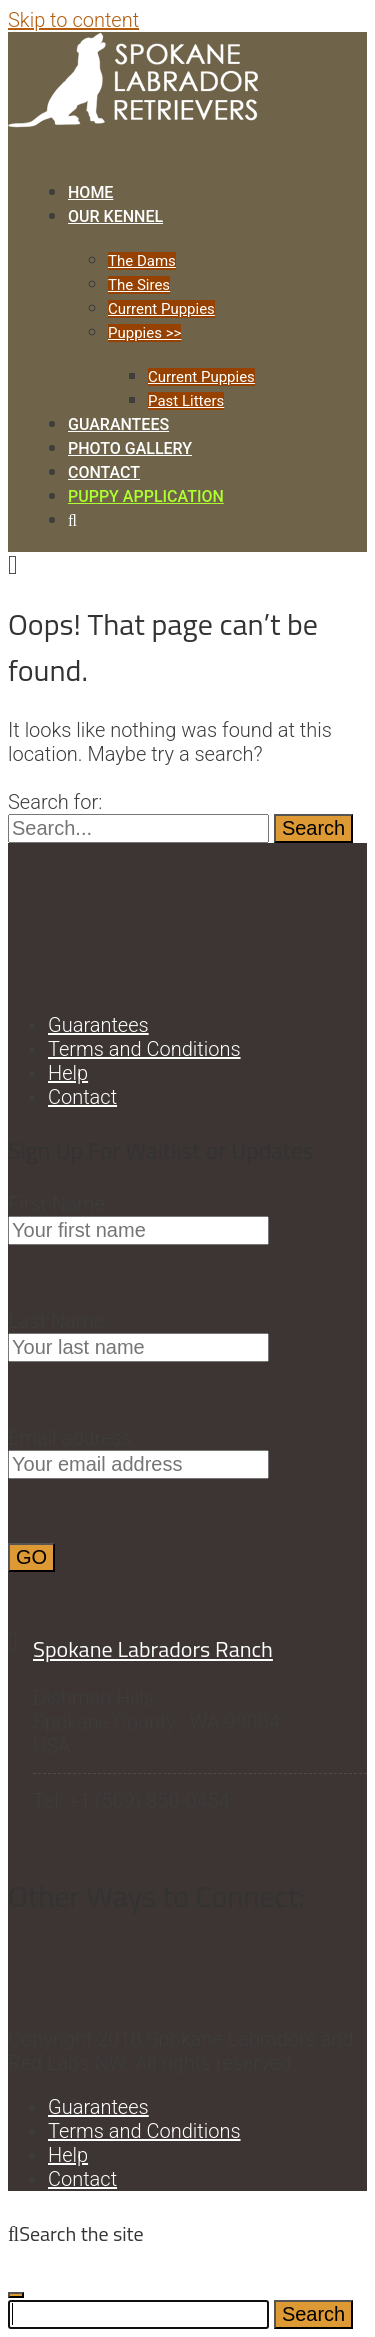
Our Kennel (115, 216)
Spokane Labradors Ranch (153, 1649)
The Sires (139, 285)
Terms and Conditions (144, 1049)
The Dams (142, 261)
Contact (104, 472)
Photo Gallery (130, 448)
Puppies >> (144, 333)
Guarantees (118, 424)
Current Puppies (161, 309)
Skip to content (73, 20)
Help (68, 1073)
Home (90, 192)
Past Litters (186, 401)
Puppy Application (146, 496)
